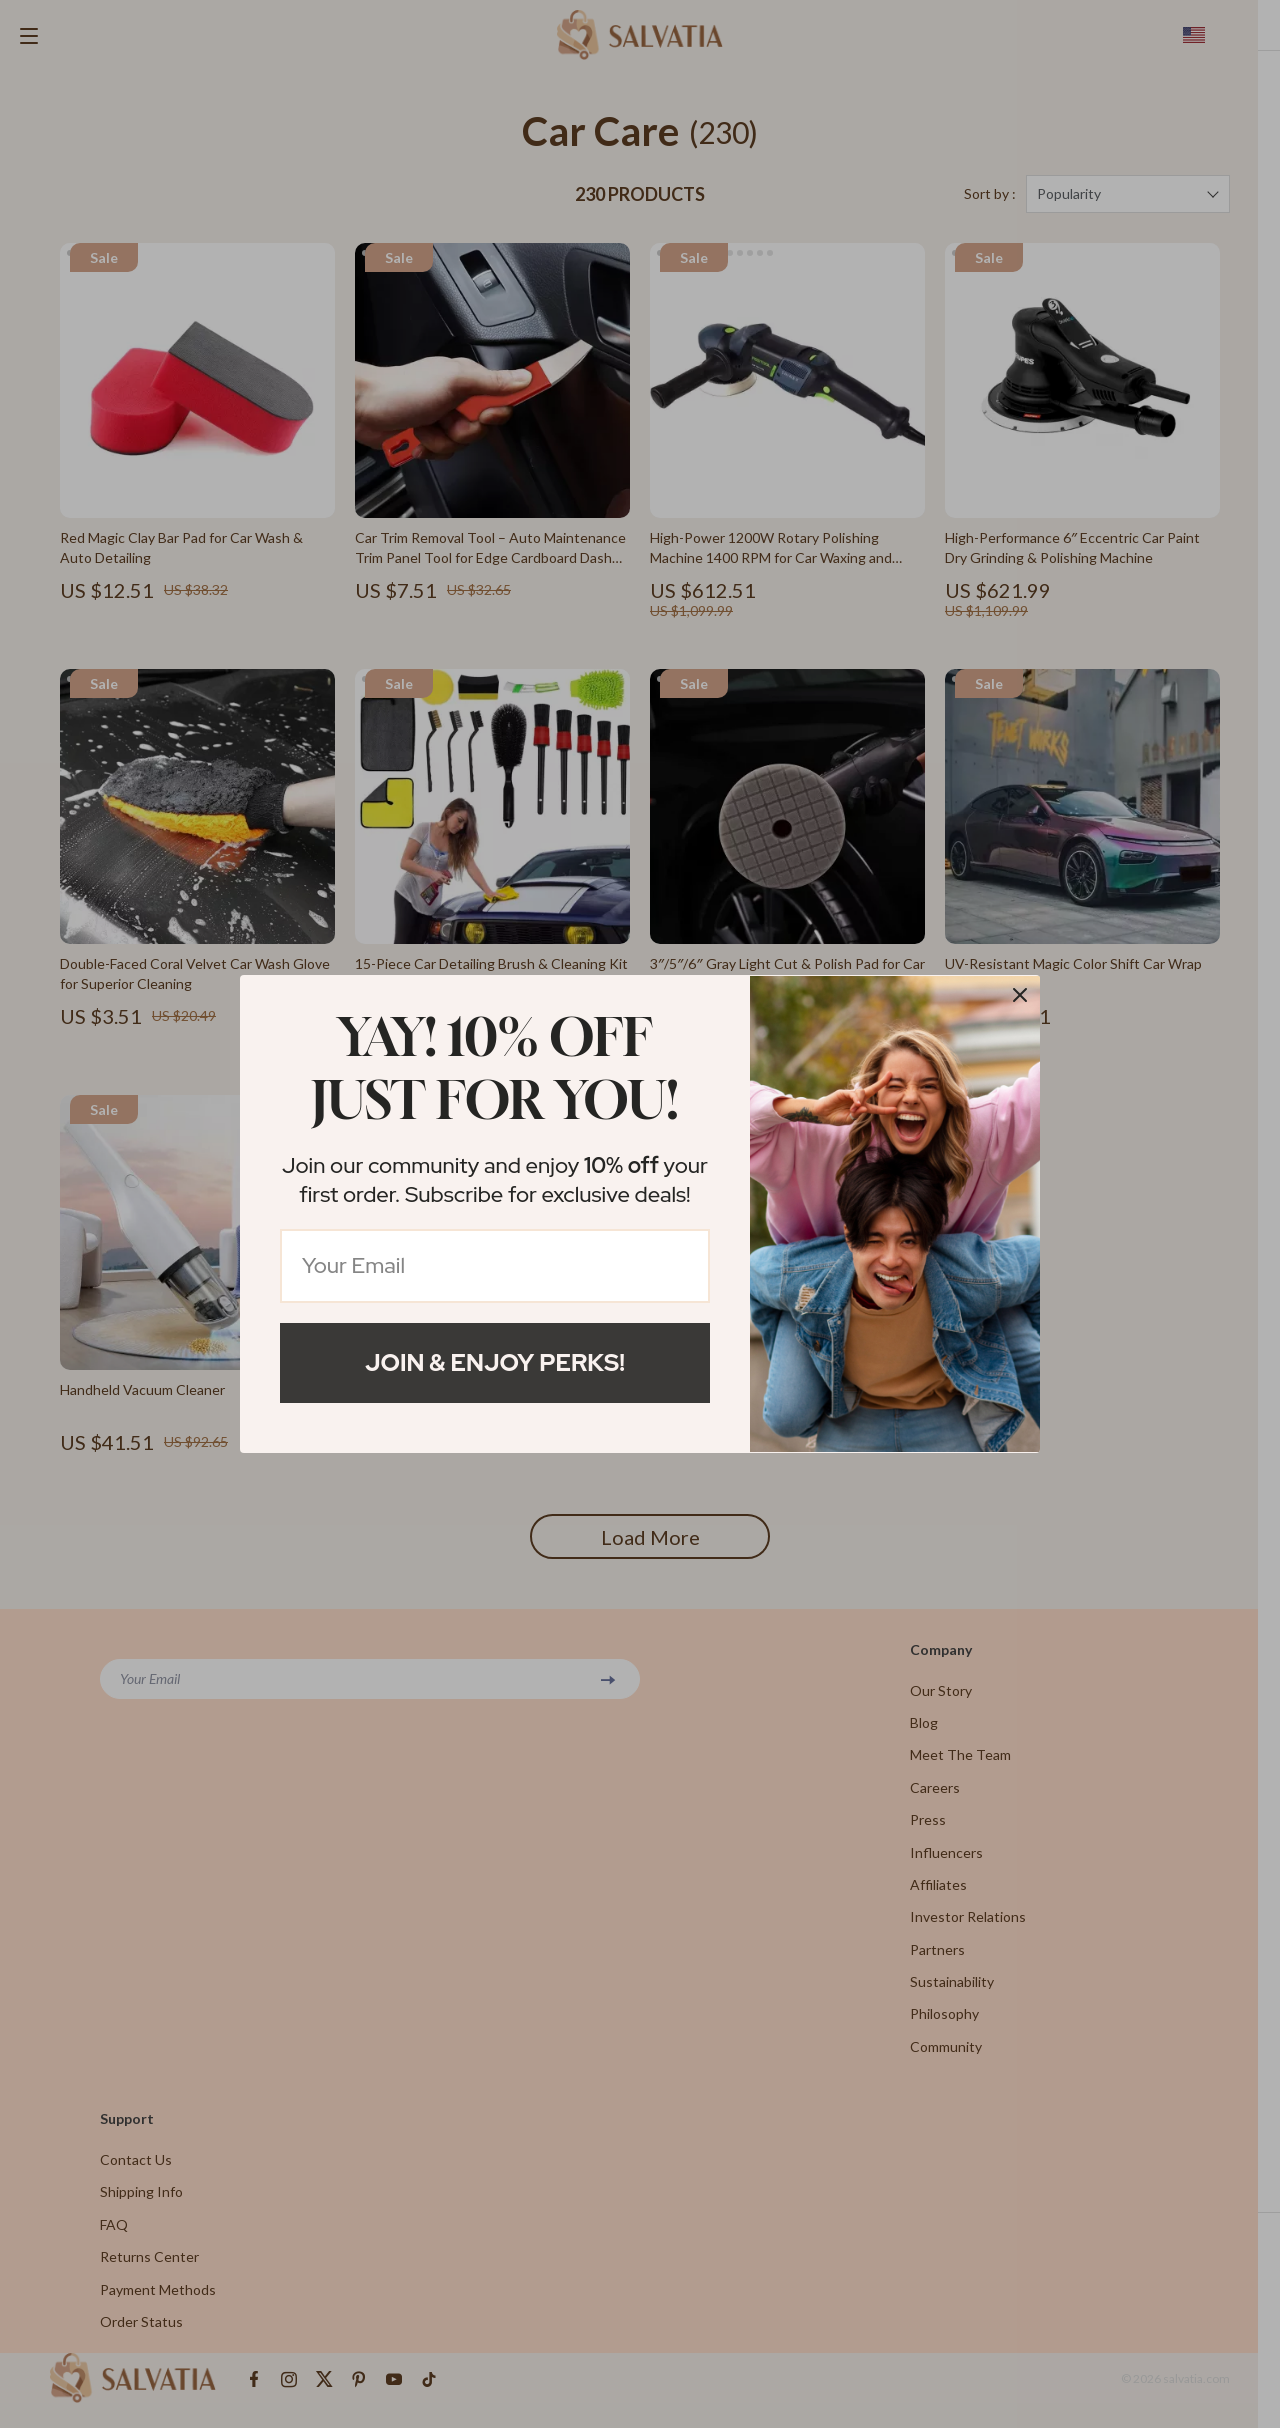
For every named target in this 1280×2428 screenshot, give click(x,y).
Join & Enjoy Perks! (495, 1362)
